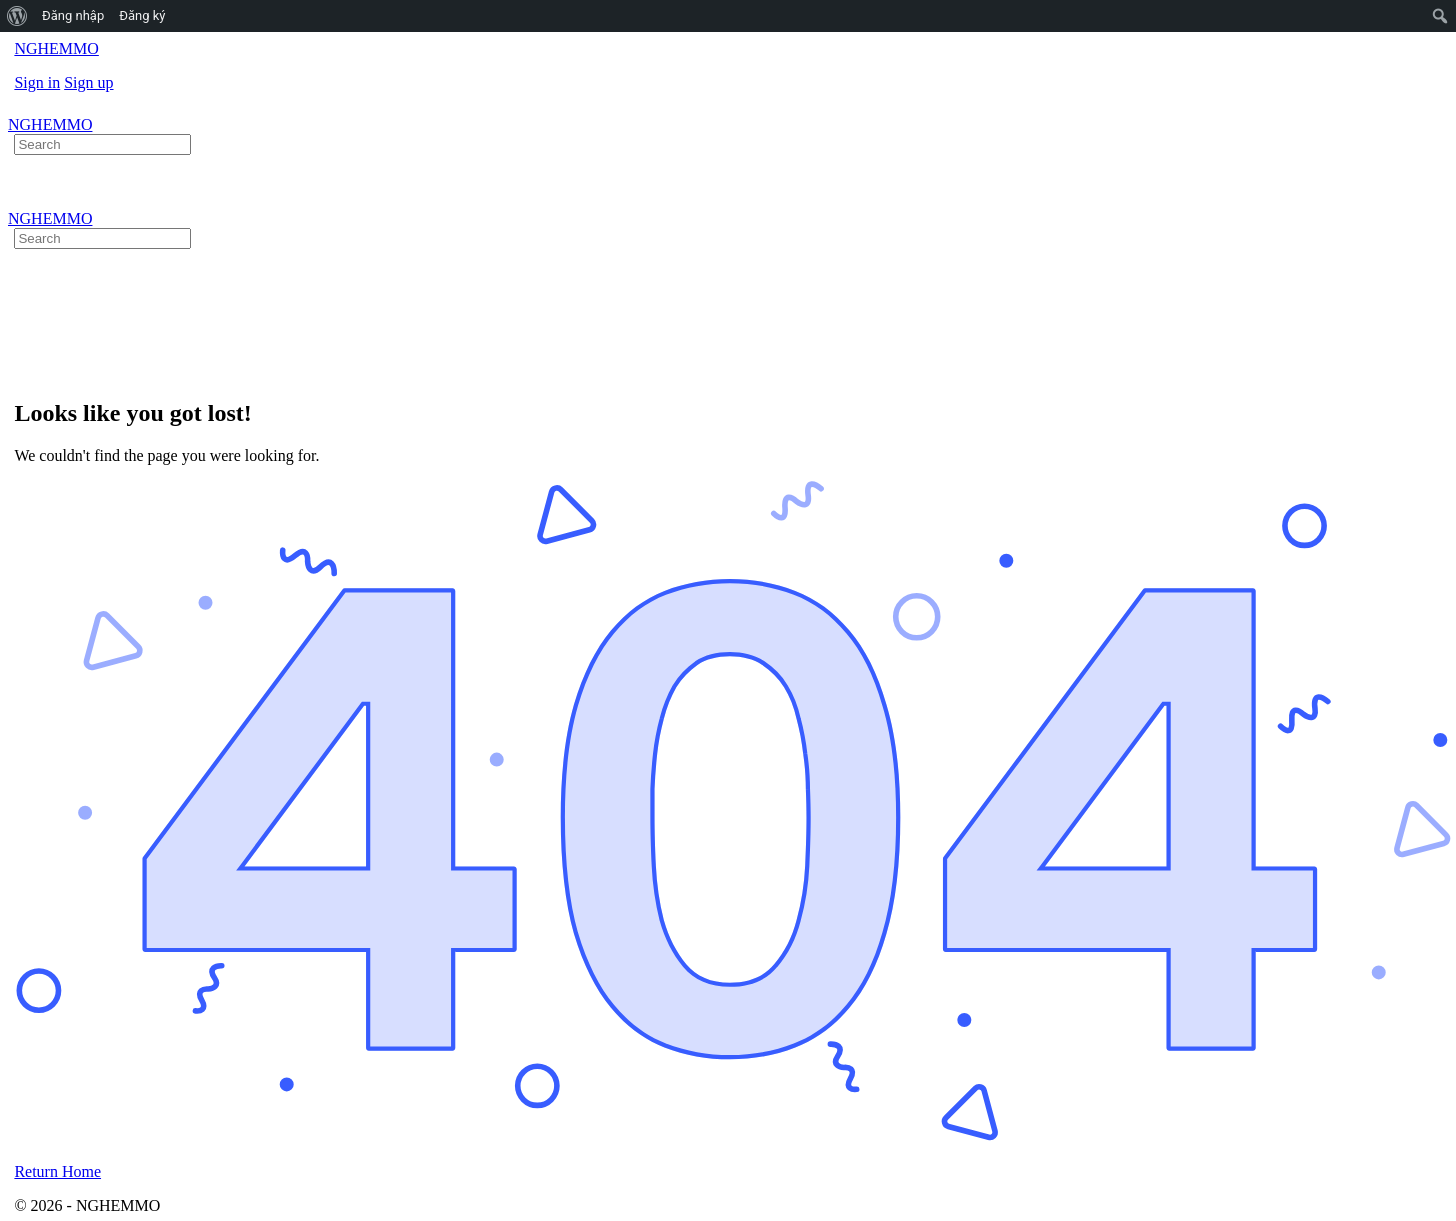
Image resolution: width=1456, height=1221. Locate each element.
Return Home (57, 1171)
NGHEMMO (50, 124)
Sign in (37, 82)
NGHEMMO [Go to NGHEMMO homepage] (56, 48)
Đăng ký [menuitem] (142, 15)
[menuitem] (17, 16)
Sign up (88, 82)
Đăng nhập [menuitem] (73, 15)
